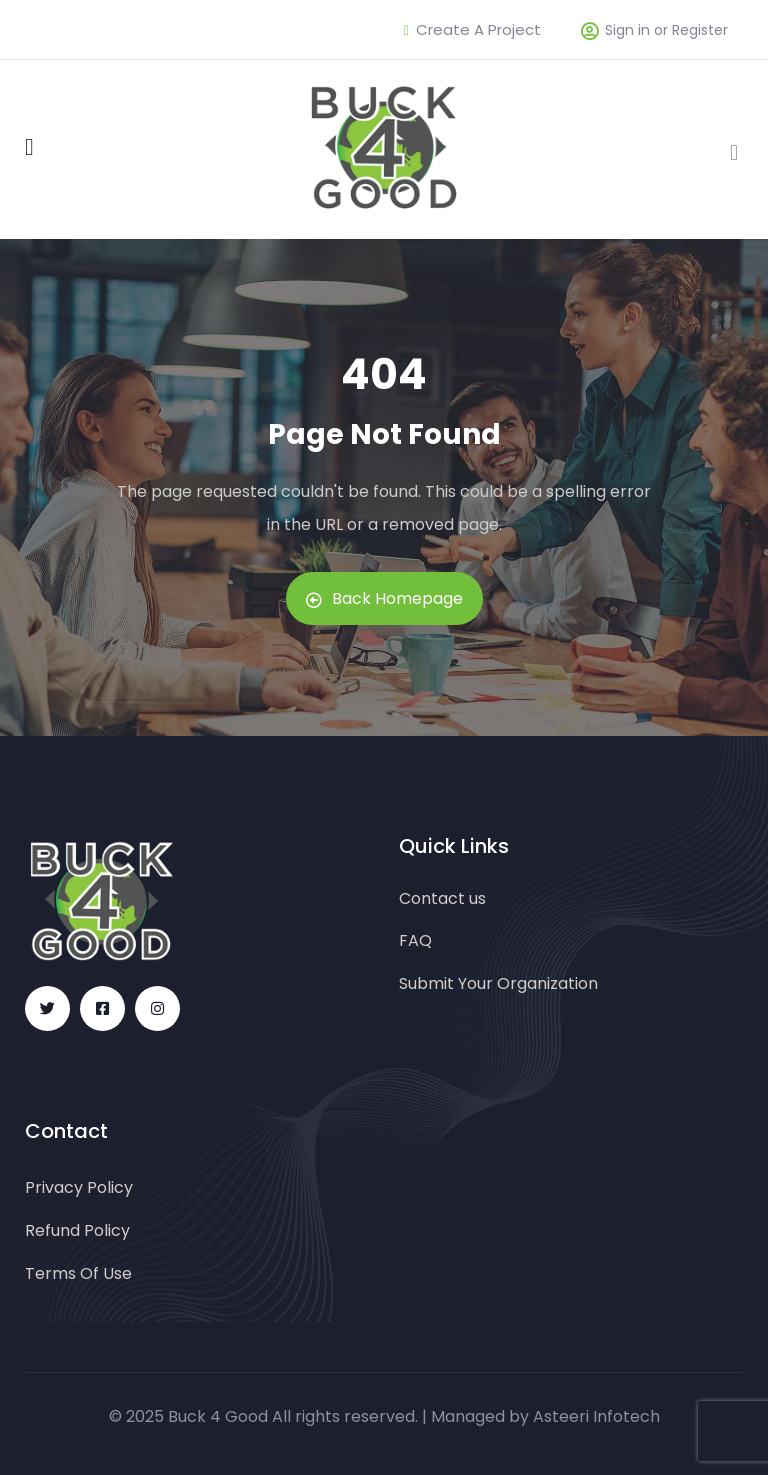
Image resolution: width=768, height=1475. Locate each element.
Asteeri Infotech (596, 1416)
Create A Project (472, 29)
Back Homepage (384, 598)
